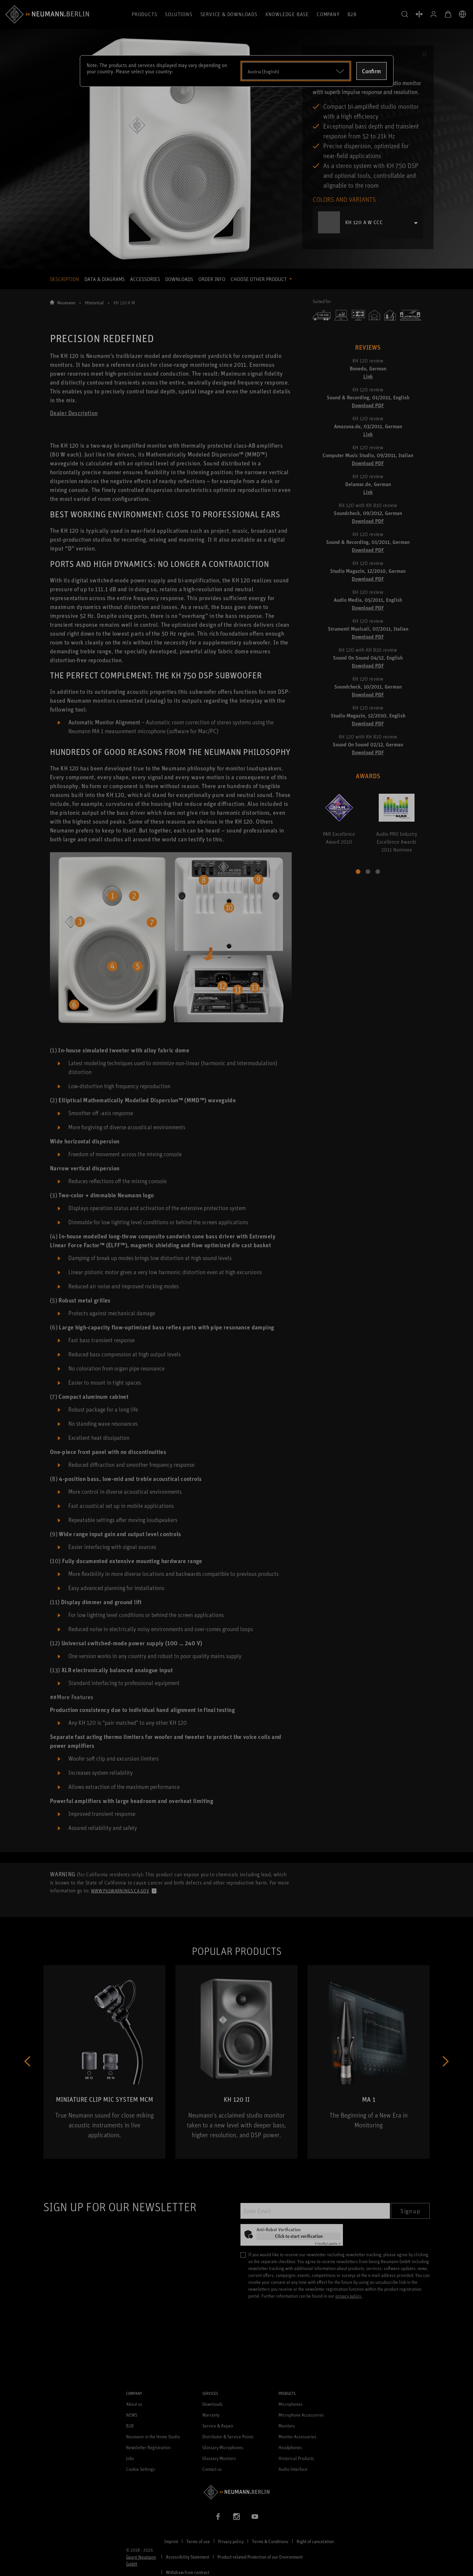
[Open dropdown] (296, 71)
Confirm (371, 71)
